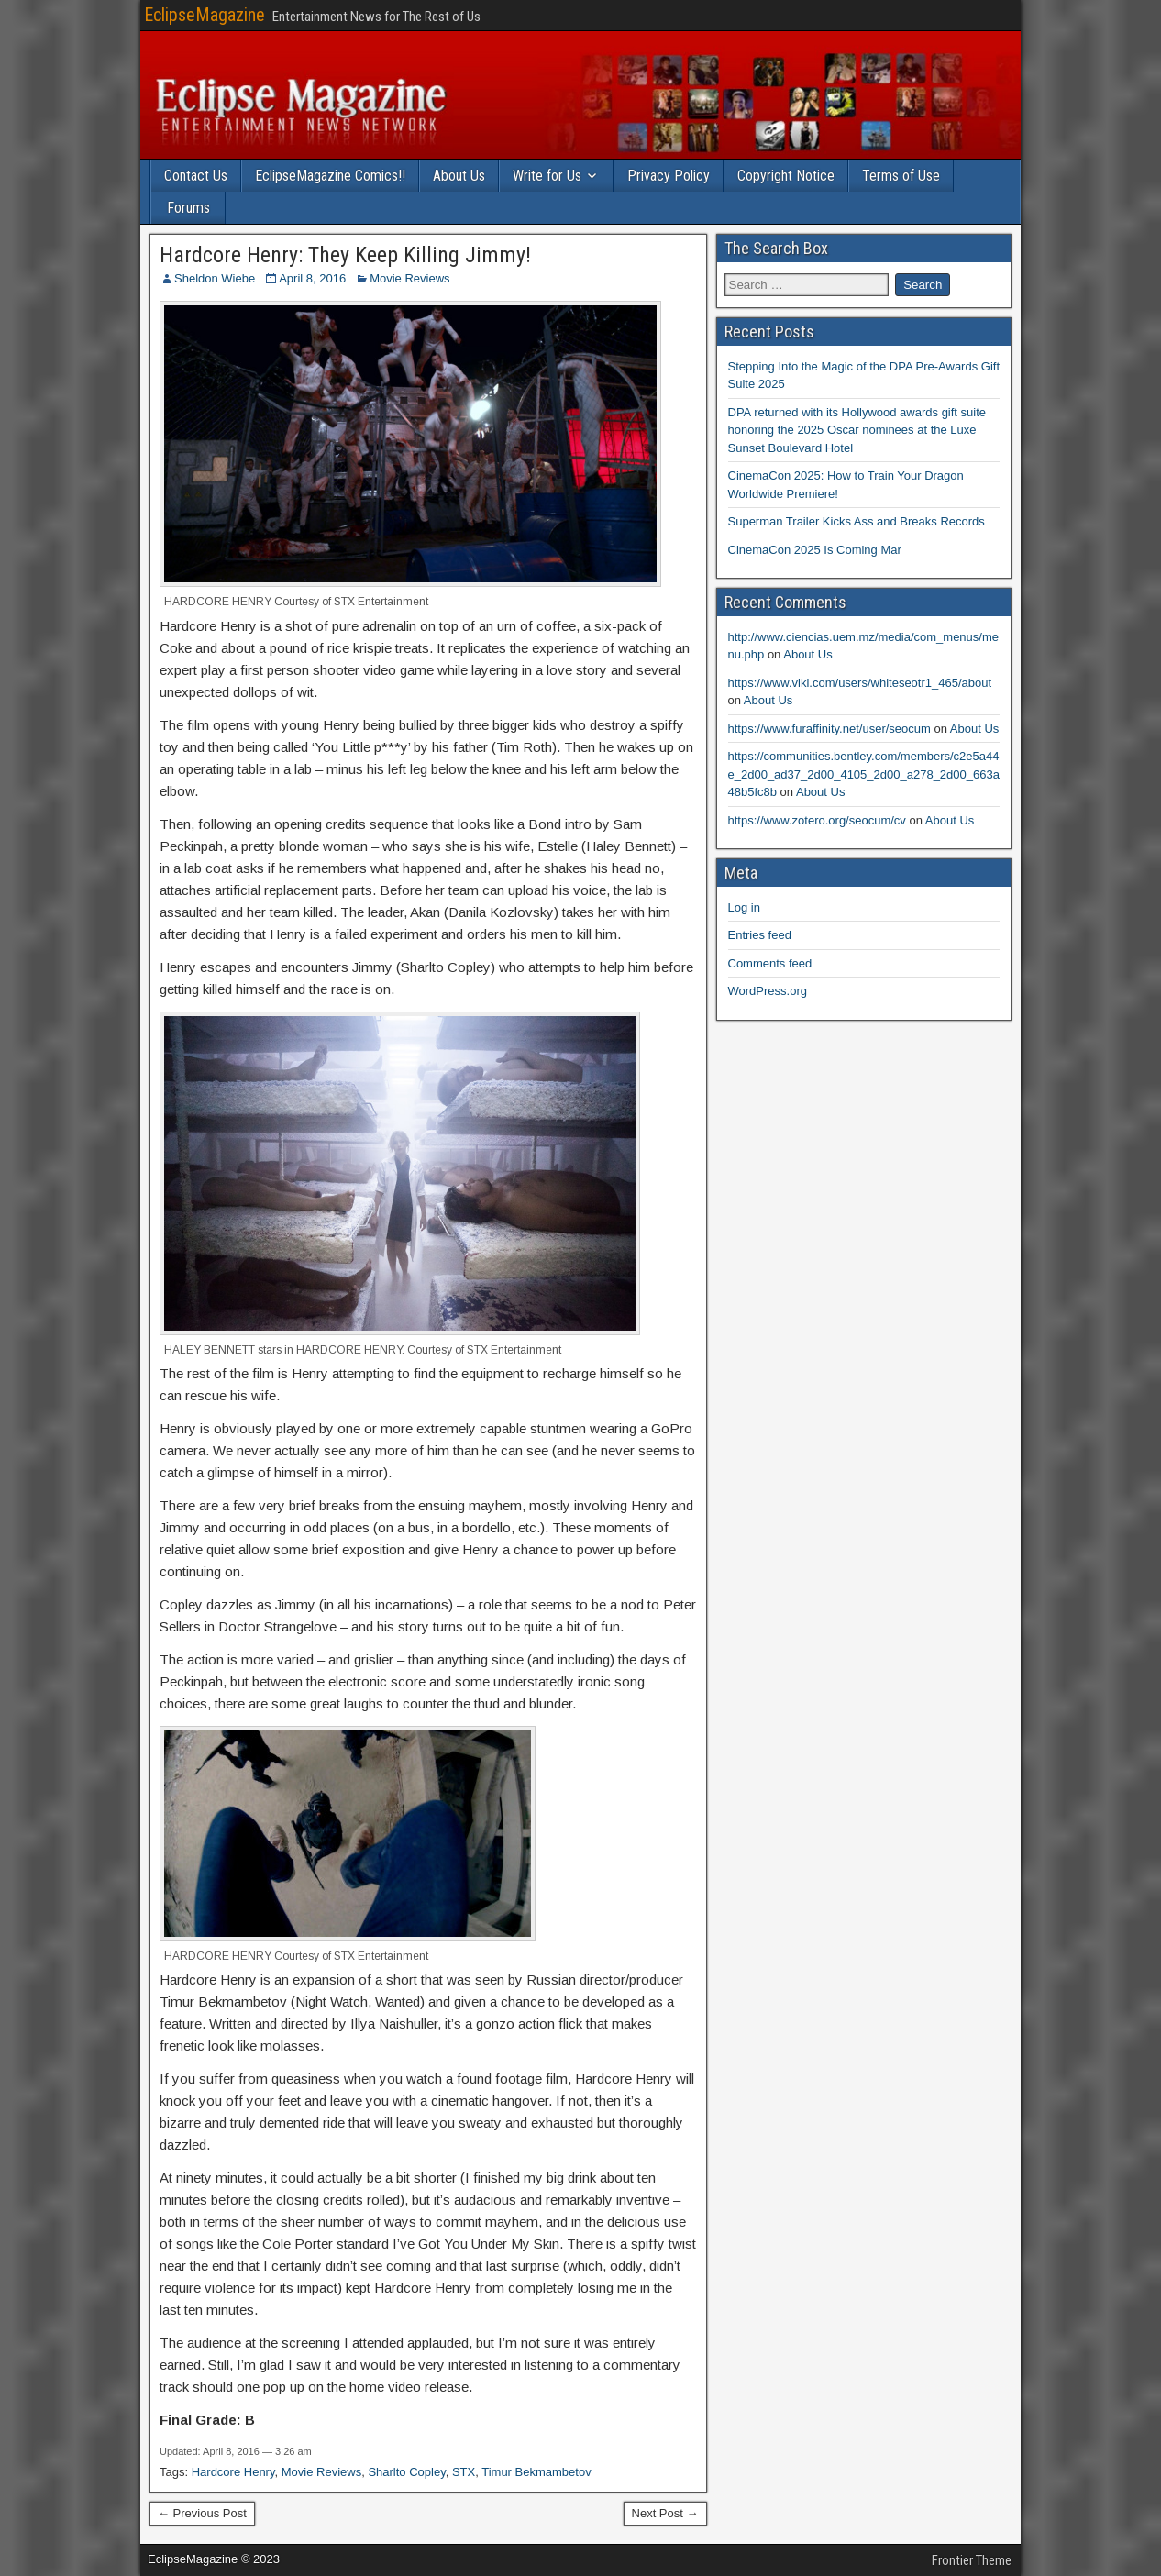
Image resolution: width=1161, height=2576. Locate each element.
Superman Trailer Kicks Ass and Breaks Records (856, 521)
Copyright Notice (786, 175)
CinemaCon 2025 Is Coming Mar (814, 550)
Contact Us (195, 175)
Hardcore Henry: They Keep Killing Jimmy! (345, 255)
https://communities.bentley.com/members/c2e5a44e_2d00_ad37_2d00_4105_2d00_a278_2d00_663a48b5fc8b (864, 774)
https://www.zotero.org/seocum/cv (817, 820)
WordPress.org (767, 991)
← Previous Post (202, 2513)
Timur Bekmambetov (536, 2472)
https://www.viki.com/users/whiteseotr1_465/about (860, 683)
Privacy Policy (668, 175)
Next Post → (665, 2513)
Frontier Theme (972, 2560)
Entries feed (759, 935)
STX (463, 2472)
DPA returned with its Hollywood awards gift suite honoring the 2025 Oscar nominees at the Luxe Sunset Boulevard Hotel (857, 430)
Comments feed (770, 963)
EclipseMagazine (204, 15)
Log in (744, 907)
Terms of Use (901, 175)
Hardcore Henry (233, 2472)
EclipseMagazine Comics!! (330, 175)
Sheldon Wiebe (214, 278)
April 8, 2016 (312, 278)
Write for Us (547, 175)
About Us (459, 175)
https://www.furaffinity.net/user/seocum (829, 728)
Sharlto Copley (406, 2472)
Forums (188, 207)
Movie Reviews (409, 278)
